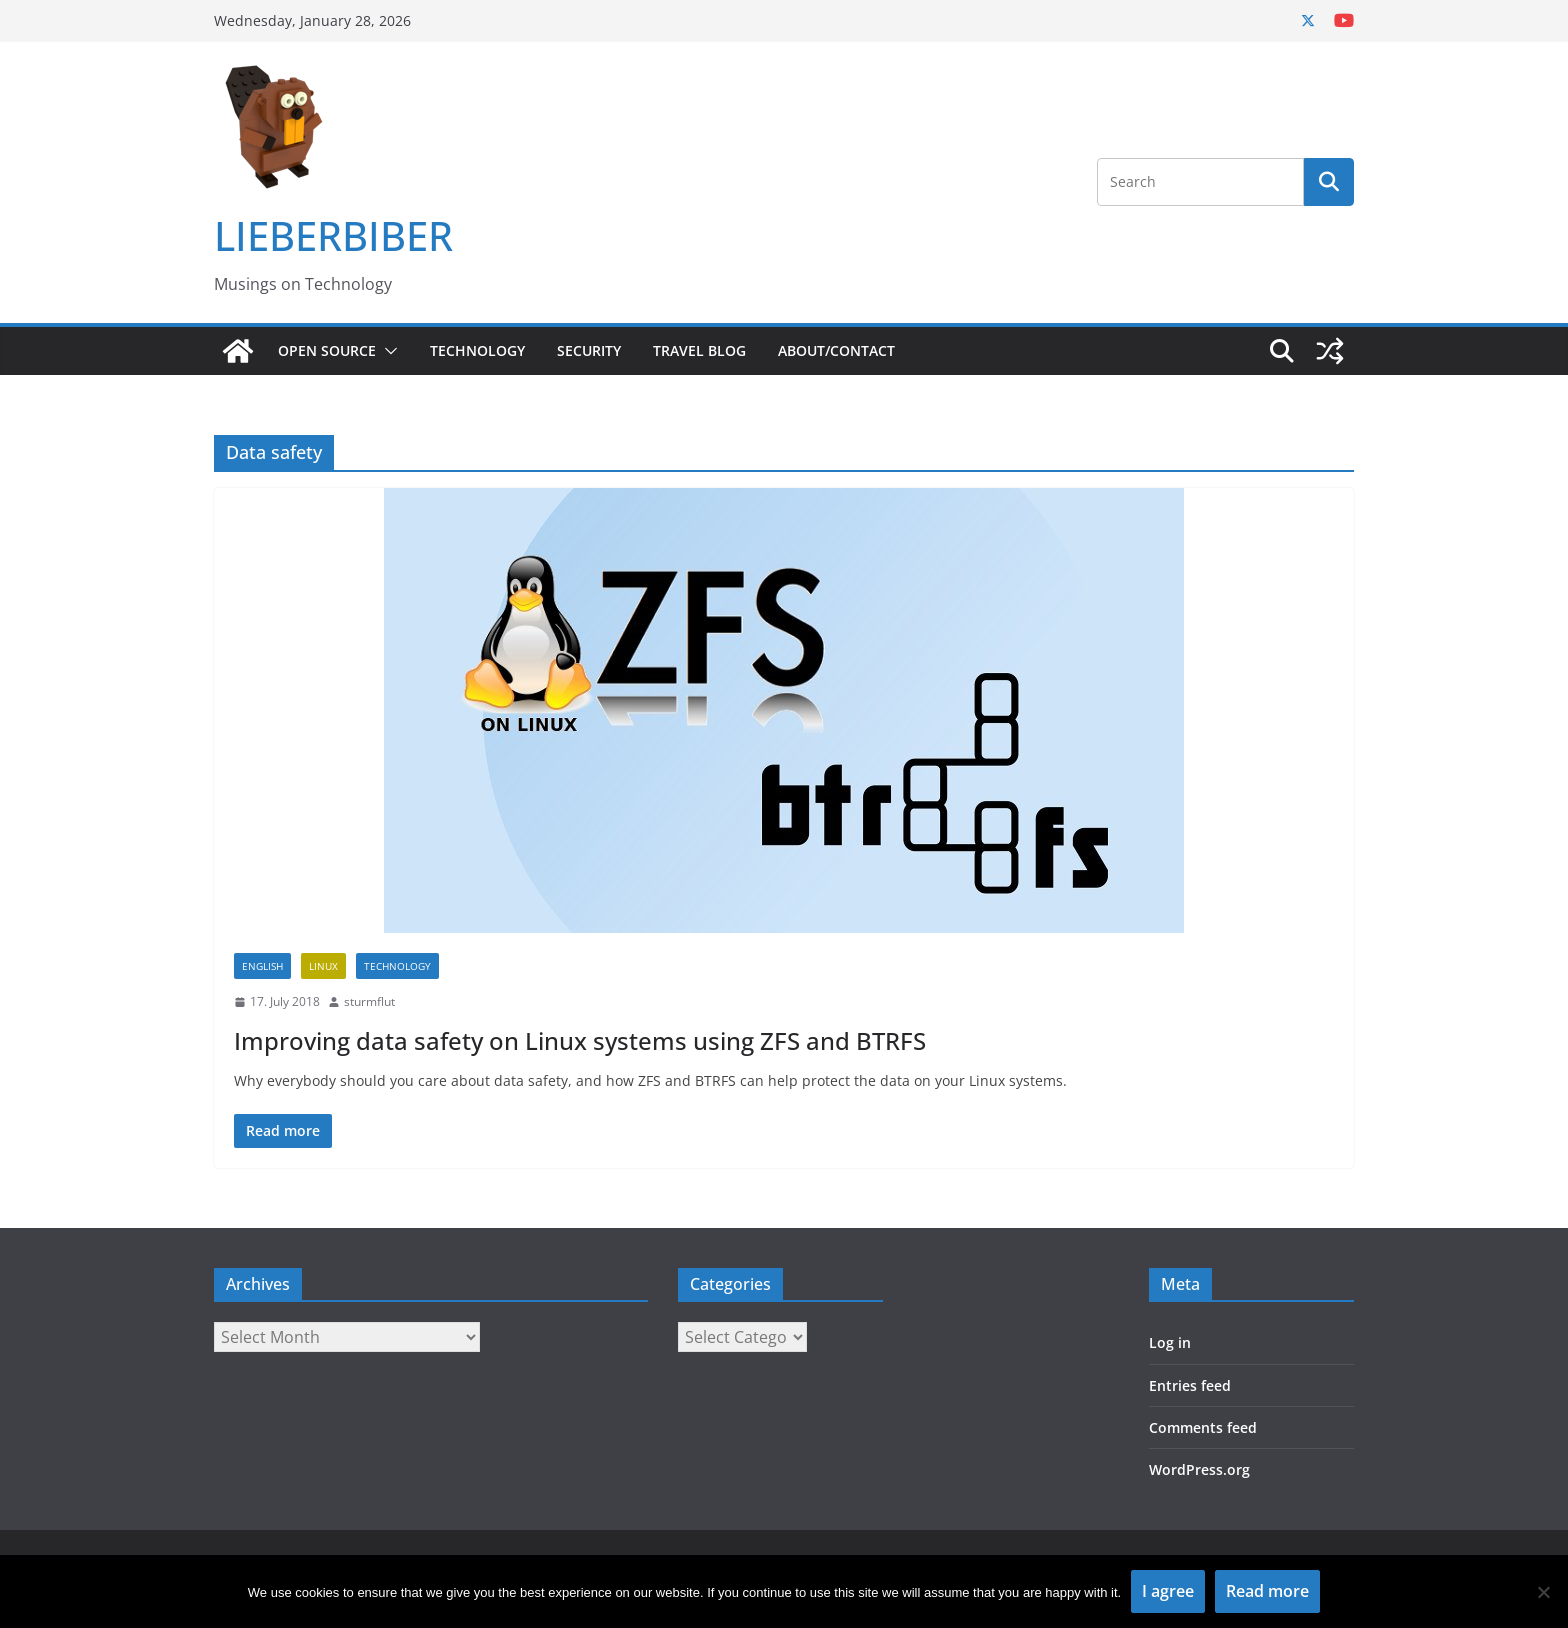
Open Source (327, 350)
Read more (1267, 1591)
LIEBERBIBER (333, 235)
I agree (1168, 1591)
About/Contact (836, 350)
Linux (323, 966)
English (262, 966)
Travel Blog (699, 350)
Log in (1170, 1342)
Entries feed (1190, 1385)
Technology (477, 350)
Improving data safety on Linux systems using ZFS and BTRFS (580, 1040)
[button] (387, 351)
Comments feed (1203, 1427)
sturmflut (369, 1001)
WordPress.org (1199, 1469)
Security (589, 350)
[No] (1543, 1592)
